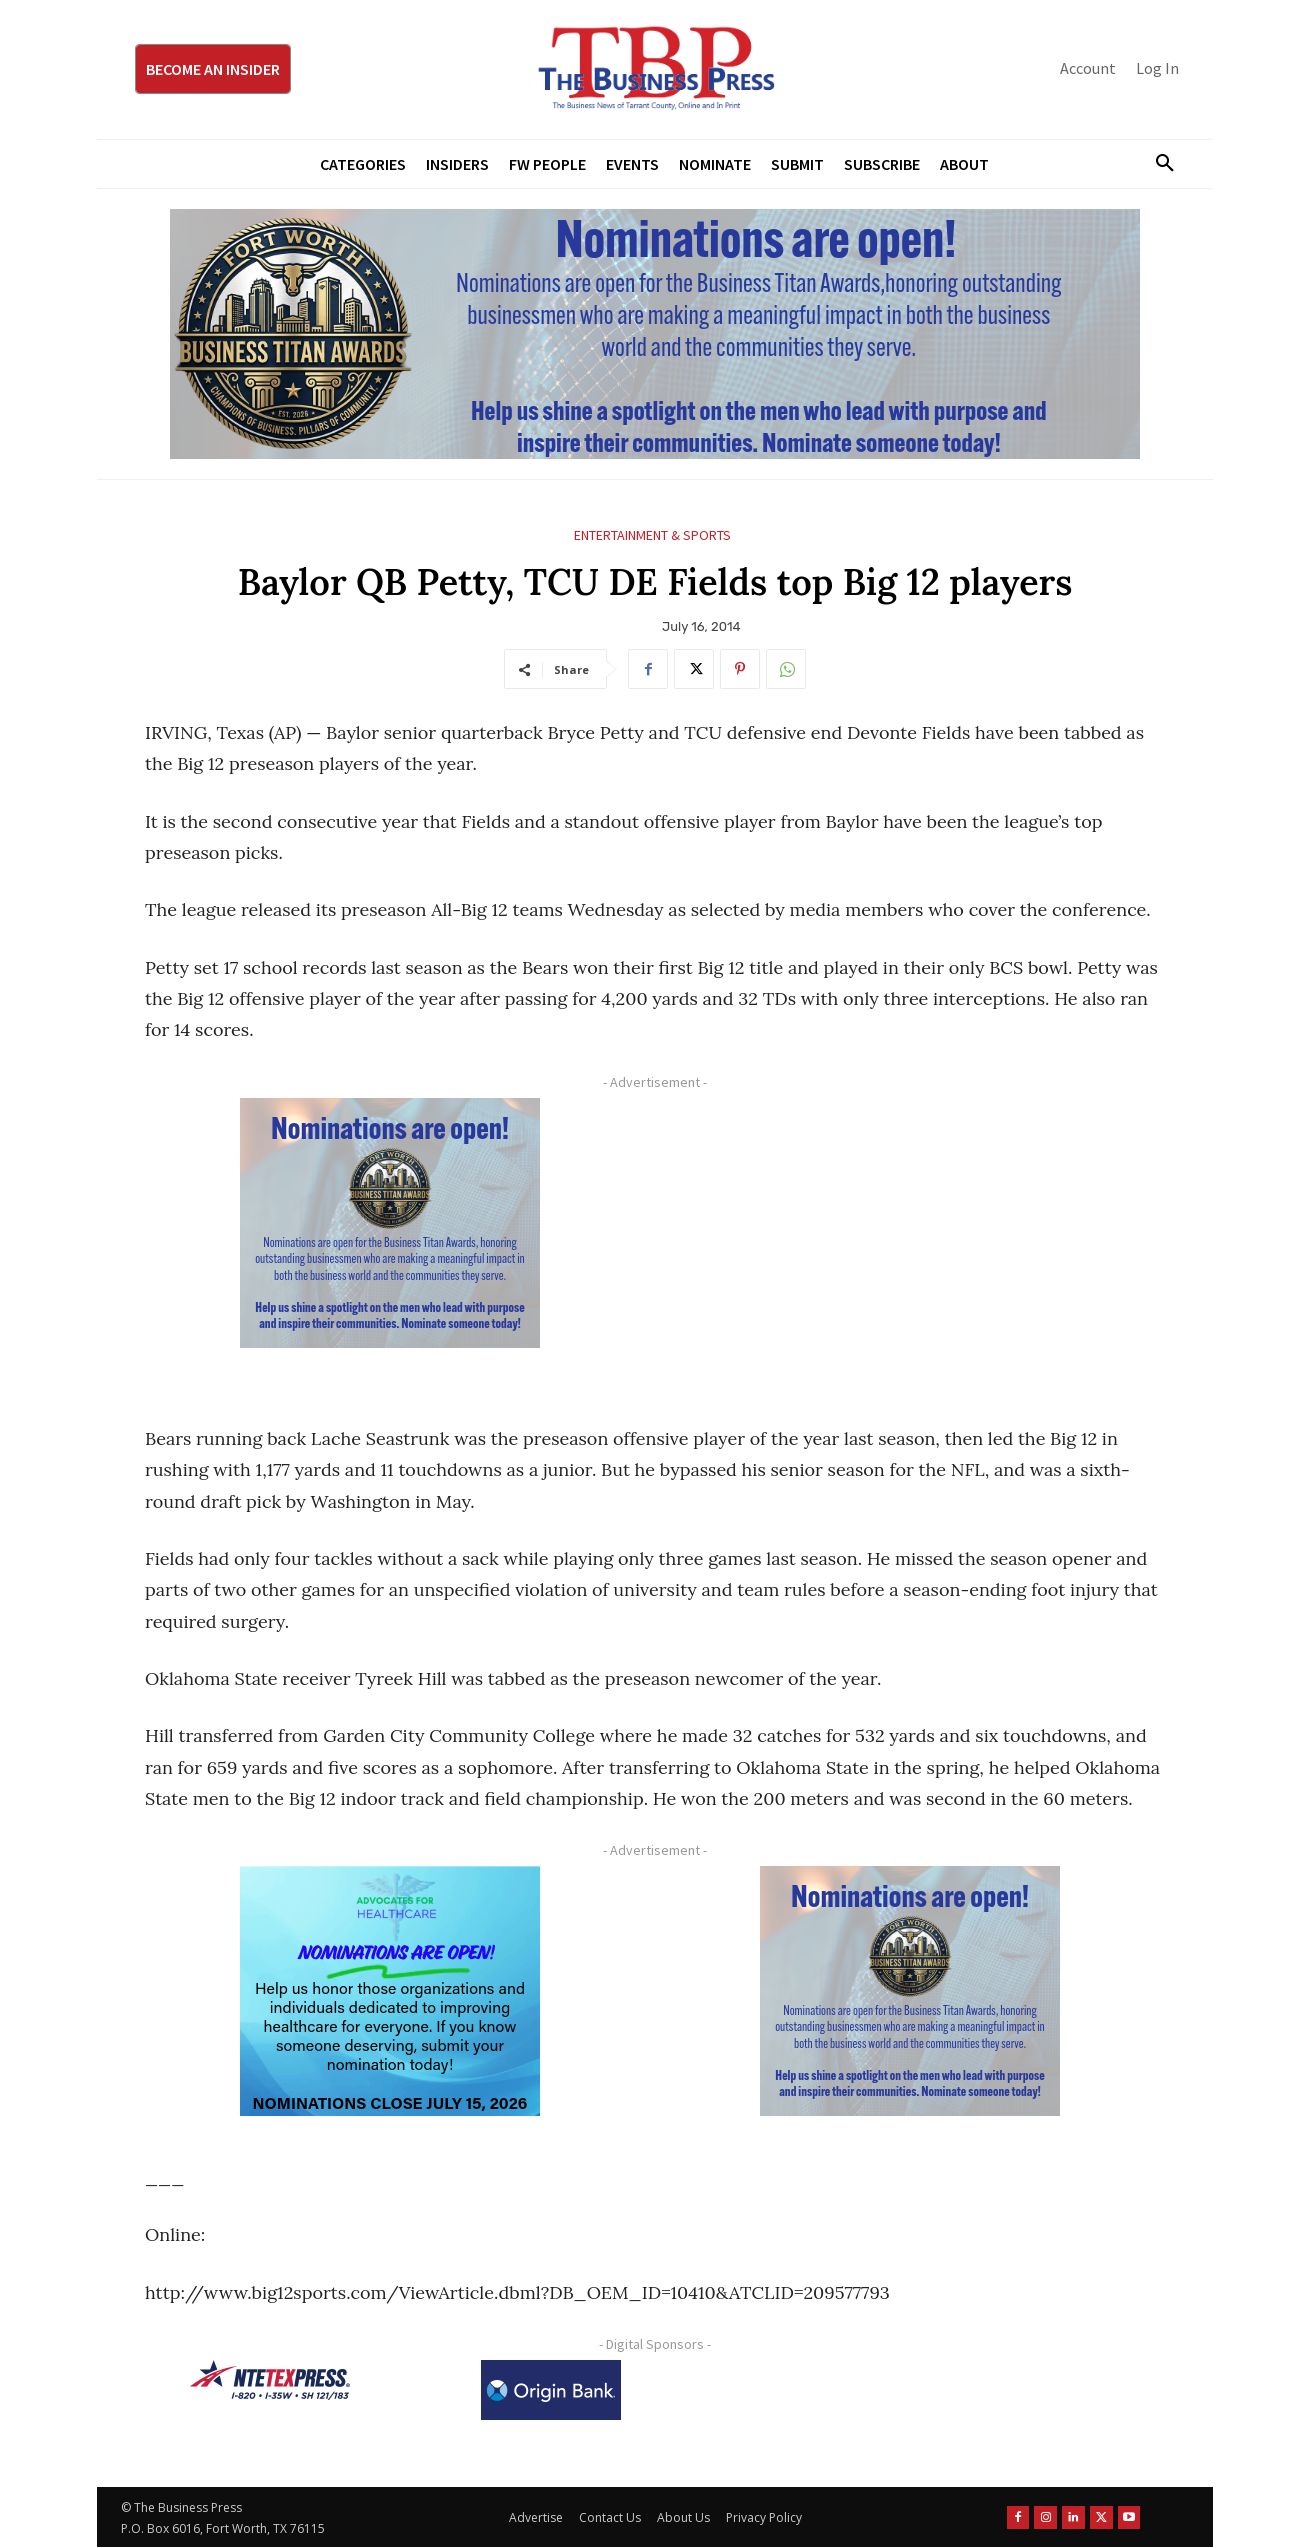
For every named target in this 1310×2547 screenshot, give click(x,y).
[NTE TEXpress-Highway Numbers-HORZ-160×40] (270, 2380)
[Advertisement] (910, 1238)
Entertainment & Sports (652, 535)
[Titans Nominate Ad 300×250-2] (390, 1223)
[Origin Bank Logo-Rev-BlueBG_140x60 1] (551, 2390)
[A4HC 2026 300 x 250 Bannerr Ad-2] (390, 1991)
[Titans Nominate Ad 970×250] (655, 334)
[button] (1157, 164)
